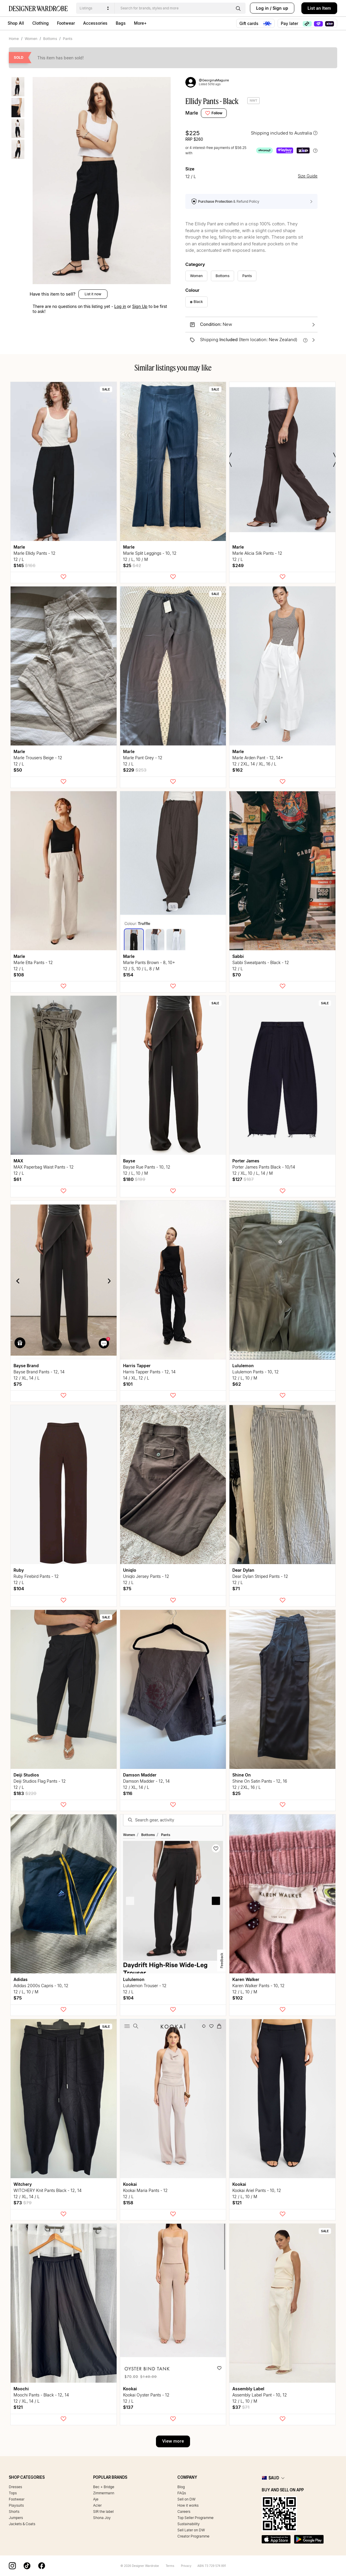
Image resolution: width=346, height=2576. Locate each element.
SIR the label (103, 2511)
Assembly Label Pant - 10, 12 (259, 2394)
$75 (18, 1384)
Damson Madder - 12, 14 (146, 1781)
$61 (17, 1179)
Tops (13, 2493)
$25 (132, 565)
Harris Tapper (137, 1365)
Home (14, 38)
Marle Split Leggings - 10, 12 (150, 553)
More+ (140, 23)
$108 (19, 975)
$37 (240, 2407)
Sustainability (188, 2524)
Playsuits (16, 2505)
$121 (236, 2202)
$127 (243, 1179)
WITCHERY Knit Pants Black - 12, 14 (48, 2190)
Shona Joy (102, 2517)
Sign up (280, 8)
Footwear (66, 23)
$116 (127, 1793)
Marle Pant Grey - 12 (142, 757)
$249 (238, 565)
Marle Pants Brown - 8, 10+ (149, 962)
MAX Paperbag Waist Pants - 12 (44, 1166)
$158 (128, 2202)
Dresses (15, 2487)
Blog (181, 2487)
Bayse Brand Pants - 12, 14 (39, 1371)
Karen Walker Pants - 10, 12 (258, 1985)
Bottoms (50, 38)
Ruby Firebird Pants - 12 (36, 1576)
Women (31, 38)
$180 (134, 1179)
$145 (25, 565)
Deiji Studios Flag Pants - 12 (40, 1781)
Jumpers (16, 2517)
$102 (237, 1998)
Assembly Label (248, 2388)
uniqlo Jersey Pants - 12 (146, 1576)
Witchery (23, 2184)
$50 (18, 770)
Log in (262, 8)
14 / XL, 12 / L (136, 1377)
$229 (135, 770)
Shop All (16, 23)
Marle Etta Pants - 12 (33, 962)
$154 (128, 975)
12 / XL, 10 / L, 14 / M (252, 1173)
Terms (170, 2565)
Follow (213, 113)
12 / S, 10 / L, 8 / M (141, 968)
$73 (23, 2202)
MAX (18, 1160)
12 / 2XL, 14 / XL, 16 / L (254, 763)
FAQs (181, 2493)
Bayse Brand (26, 1365)
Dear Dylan (243, 1570)
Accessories (95, 23)
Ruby (19, 1570)
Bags (121, 23)
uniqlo (129, 1570)
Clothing (40, 23)
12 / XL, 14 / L (27, 1377)
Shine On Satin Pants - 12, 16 (259, 1781)
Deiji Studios (26, 1774)
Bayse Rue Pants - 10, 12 (146, 1166)
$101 (127, 1384)
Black (196, 301)
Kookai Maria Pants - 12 (145, 2190)
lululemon (243, 1365)
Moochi (21, 2388)
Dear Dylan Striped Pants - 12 (260, 1576)
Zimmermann (103, 2493)
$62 (236, 1384)
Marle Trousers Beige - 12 (38, 757)
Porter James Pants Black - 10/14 (263, 1166)
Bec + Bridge (103, 2487)
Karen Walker (245, 1979)
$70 (236, 975)
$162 (237, 770)
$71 (236, 1588)
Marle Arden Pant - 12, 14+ (257, 757)
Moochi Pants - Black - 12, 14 (41, 2394)
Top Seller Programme (195, 2517)
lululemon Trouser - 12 (145, 1985)
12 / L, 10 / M (135, 559)
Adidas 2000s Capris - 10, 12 (41, 1985)
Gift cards (255, 23)
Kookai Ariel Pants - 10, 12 (256, 2190)
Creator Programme (193, 2536)
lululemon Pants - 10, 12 (255, 1371)
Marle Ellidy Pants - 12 (35, 553)
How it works (188, 2505)
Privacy (186, 2565)
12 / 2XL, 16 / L (246, 1787)
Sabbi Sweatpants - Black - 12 (260, 962)
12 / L (19, 559)
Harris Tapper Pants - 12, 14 (149, 1371)
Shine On (241, 1774)
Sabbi (238, 956)
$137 (128, 2407)
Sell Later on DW (191, 2530)
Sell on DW (186, 2499)
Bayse (129, 1160)
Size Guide (308, 176)
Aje (95, 2499)
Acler (97, 2505)
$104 (19, 1588)
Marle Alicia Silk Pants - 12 (257, 553)
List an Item (319, 8)
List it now (93, 294)
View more (173, 2440)
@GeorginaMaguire (214, 80)
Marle (191, 113)
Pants (67, 38)
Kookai (130, 2184)
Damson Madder (140, 1774)
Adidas (21, 1979)
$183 (25, 1793)
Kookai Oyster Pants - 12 (146, 2394)
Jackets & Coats (22, 2524)
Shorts (14, 2511)
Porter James (245, 1160)
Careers (183, 2511)
